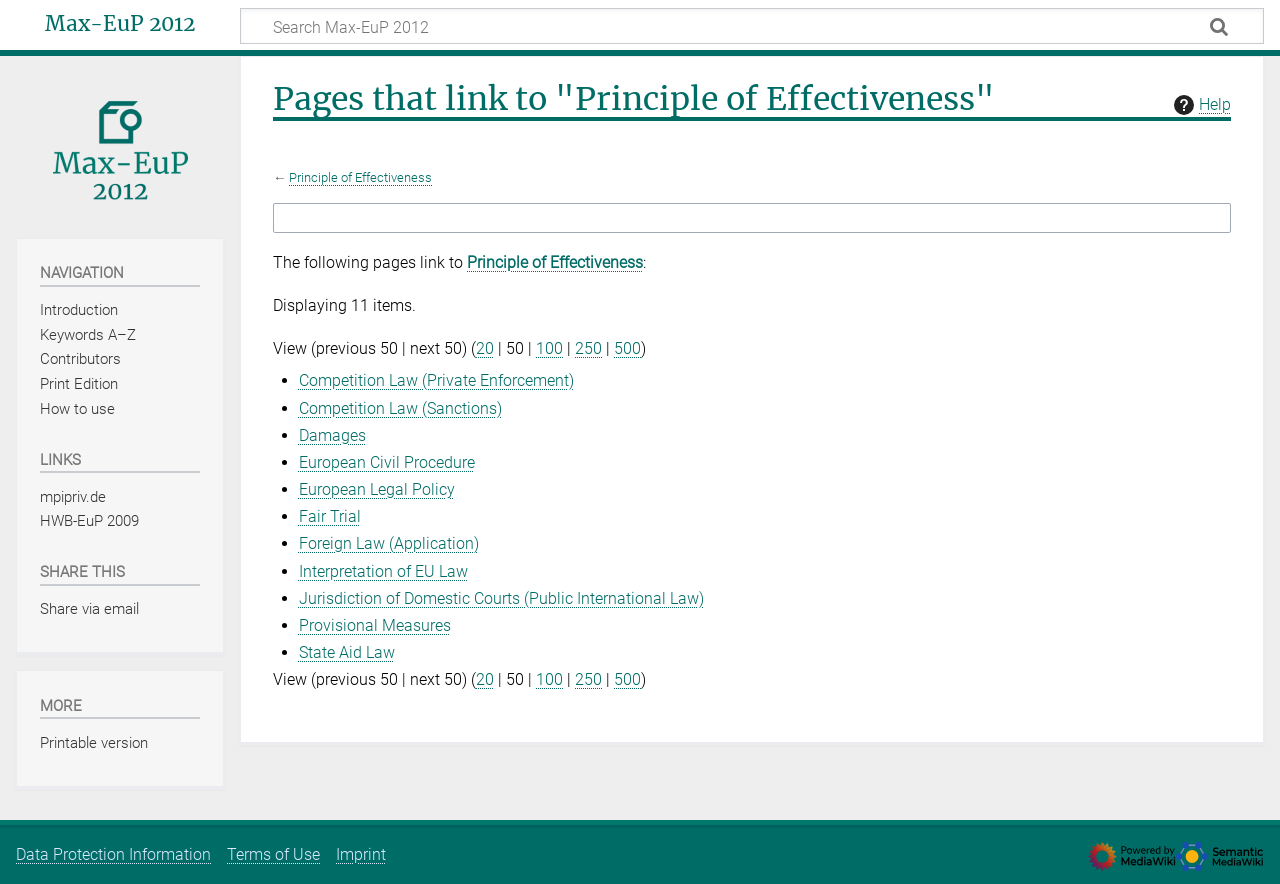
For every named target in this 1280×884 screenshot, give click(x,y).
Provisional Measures (375, 625)
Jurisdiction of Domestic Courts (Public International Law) (501, 598)
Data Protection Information (113, 854)
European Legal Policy (377, 489)
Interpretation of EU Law (383, 571)
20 (485, 348)
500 (627, 348)
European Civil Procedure (387, 462)
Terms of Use (273, 854)
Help (1200, 105)
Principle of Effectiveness (360, 177)
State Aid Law (347, 652)
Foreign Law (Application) (389, 543)
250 (588, 348)
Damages (332, 435)
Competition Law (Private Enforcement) (436, 380)
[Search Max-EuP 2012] (752, 26)
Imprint (361, 854)
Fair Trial (330, 516)
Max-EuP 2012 (120, 24)
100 (549, 348)
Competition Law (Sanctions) (400, 408)
